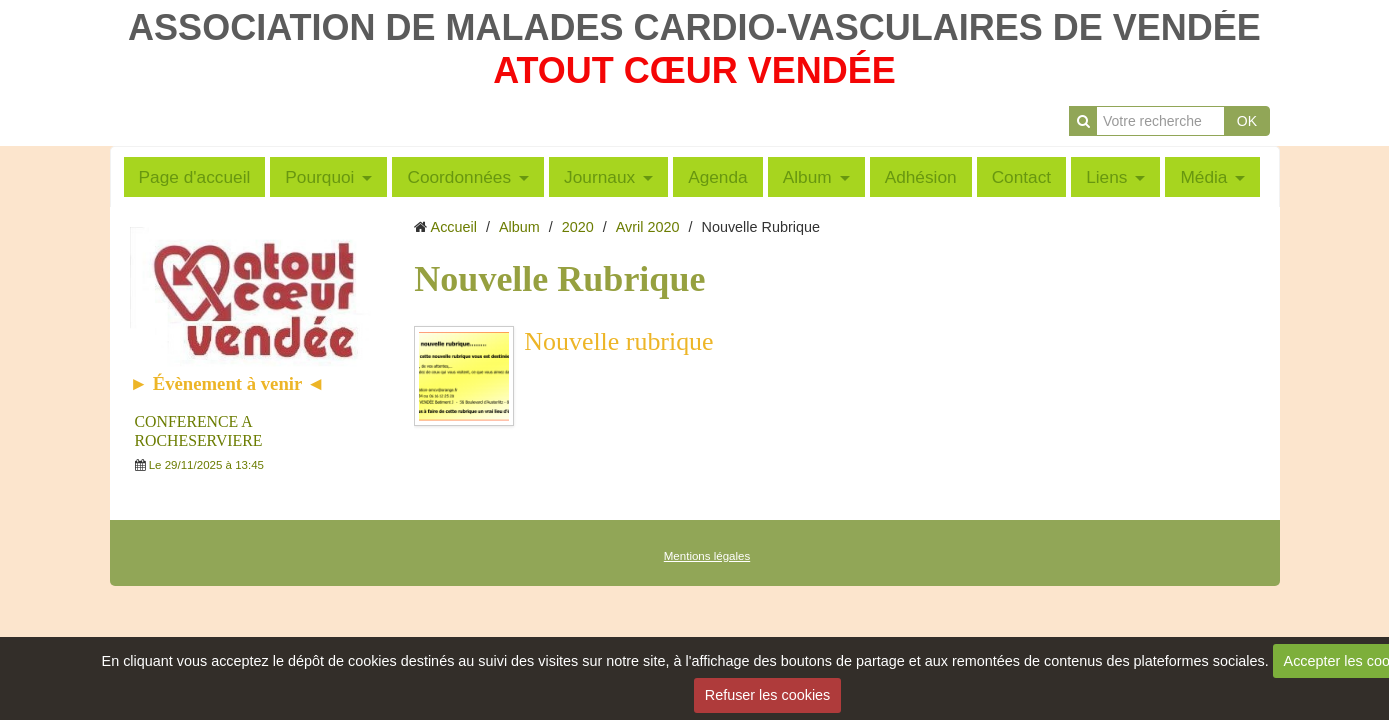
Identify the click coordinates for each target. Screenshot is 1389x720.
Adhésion (921, 177)
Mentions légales (707, 556)
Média (1203, 177)
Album (807, 177)
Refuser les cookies (768, 695)
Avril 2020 (648, 227)
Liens (1106, 177)
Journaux (599, 177)
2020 (578, 227)
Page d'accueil (195, 177)
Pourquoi (319, 177)
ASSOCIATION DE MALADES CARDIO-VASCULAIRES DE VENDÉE (694, 27)
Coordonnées (459, 177)
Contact (1022, 177)
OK (1247, 121)
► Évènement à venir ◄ (228, 383)
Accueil (454, 227)
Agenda (718, 177)
